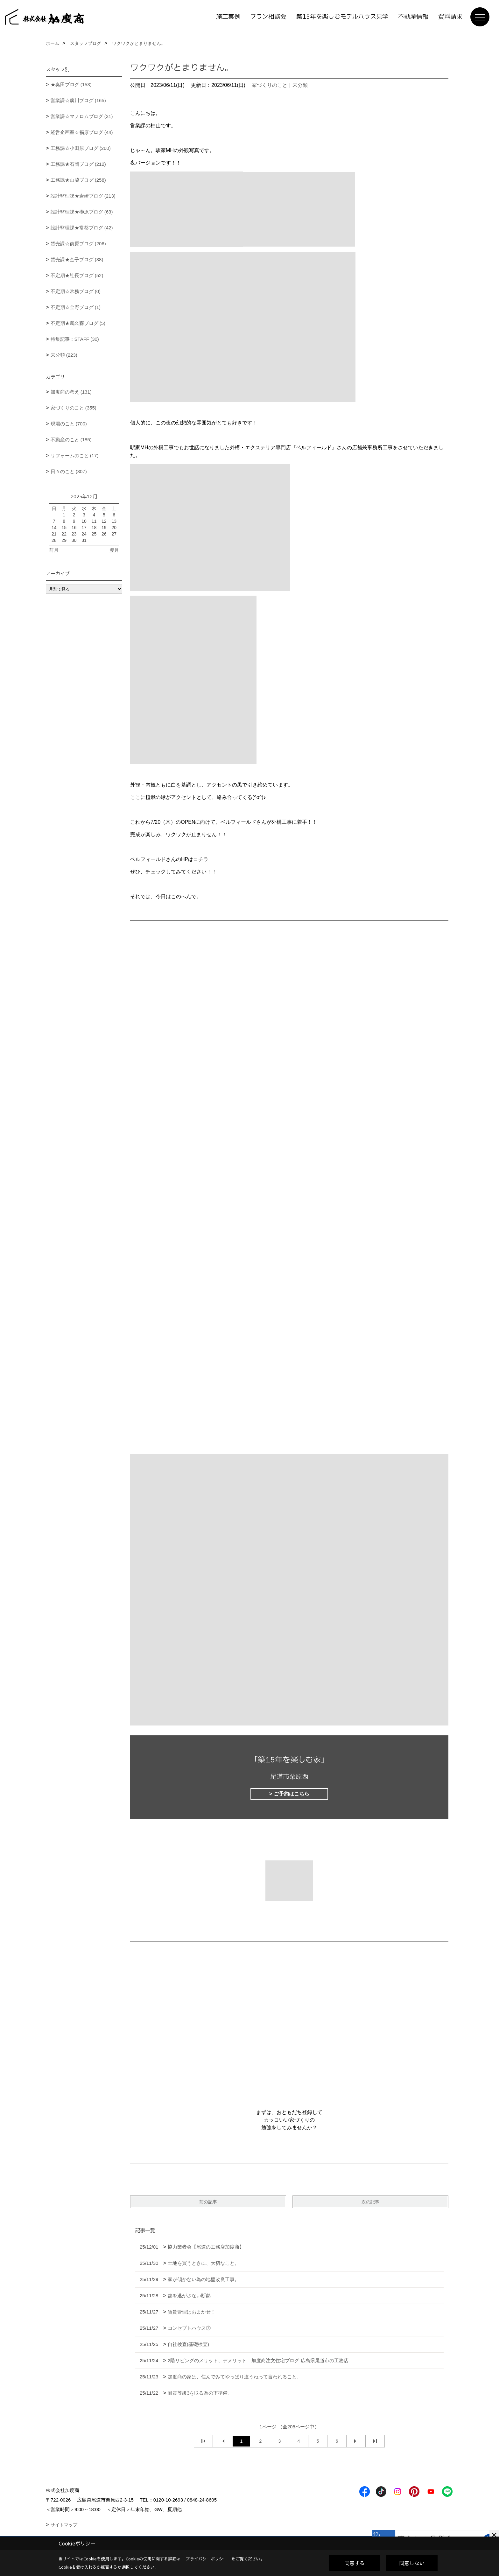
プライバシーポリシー (206, 2559)
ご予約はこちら (291, 1793)
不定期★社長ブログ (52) (77, 275)
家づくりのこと (269, 85)
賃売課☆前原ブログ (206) (78, 243)
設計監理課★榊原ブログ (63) (82, 211)
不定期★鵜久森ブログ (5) (78, 323)
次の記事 (370, 2201)
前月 (54, 550)
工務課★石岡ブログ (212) (78, 164)
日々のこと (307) (69, 471)
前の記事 (208, 2201)
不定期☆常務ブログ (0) (76, 291)
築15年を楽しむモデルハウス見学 (342, 16)
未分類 (300, 85)
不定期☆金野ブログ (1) (76, 307)
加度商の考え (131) (71, 392)
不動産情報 (413, 16)
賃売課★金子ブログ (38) (77, 259)
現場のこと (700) (69, 423)
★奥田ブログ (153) (71, 84)
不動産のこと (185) (71, 439)
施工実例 (228, 16)
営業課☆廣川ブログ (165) (78, 100)
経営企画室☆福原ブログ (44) (82, 132)
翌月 (114, 550)
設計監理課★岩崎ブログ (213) (83, 196)
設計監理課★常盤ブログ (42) (82, 227)
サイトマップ (64, 2524)
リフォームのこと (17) (75, 455)
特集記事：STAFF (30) (75, 339)
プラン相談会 (268, 16)
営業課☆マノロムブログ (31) (82, 116)
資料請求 (450, 16)
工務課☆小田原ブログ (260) (81, 148)
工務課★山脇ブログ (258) (78, 180)
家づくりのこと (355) (73, 407)
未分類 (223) (64, 355)
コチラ (200, 859)
